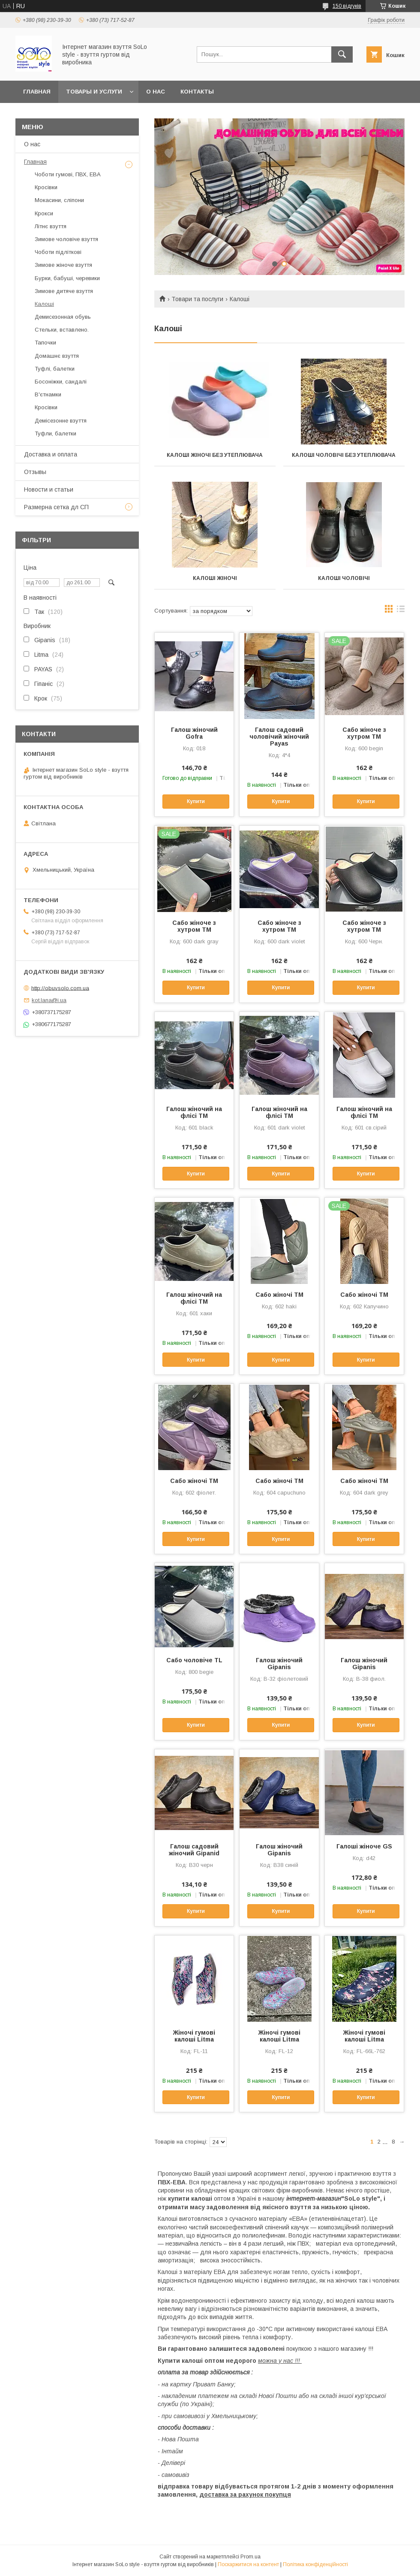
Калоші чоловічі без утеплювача (344, 455)
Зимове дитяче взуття (64, 291)
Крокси (44, 213)
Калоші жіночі (215, 578)
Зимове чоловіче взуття (66, 239)
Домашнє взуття (57, 356)
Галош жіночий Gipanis (279, 1663)
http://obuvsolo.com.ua (60, 987)
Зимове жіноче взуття (63, 265)
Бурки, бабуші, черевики (67, 278)
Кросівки (46, 187)
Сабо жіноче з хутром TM (364, 733)
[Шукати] (342, 54)
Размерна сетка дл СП (56, 507)
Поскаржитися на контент (248, 2564)
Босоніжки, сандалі (61, 381)
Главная (37, 91)
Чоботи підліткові (58, 252)
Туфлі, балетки (55, 368)
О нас (155, 91)
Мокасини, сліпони (59, 200)
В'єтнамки (48, 394)
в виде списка (401, 611)
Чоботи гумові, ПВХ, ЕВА (68, 174)
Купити (196, 801)
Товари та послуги (197, 299)
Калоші (44, 304)
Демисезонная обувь (63, 317)
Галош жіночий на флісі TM (194, 1112)
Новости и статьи (48, 489)
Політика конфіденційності (315, 2564)
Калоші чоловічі (344, 578)
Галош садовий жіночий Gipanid (194, 1850)
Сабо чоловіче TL (194, 1660)
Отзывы (35, 471)
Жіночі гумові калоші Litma (194, 2036)
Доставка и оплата (50, 454)
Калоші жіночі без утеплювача (215, 455)
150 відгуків (347, 6)
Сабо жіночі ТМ (279, 1294)
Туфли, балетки (55, 433)
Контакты (197, 91)
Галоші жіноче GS (364, 1846)
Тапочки (45, 342)
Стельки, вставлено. (62, 329)
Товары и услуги (94, 91)
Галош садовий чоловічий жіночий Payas (279, 736)
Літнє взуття (50, 226)
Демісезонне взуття (61, 420)
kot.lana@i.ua (49, 1000)
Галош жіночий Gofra (194, 733)
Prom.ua (250, 2557)
